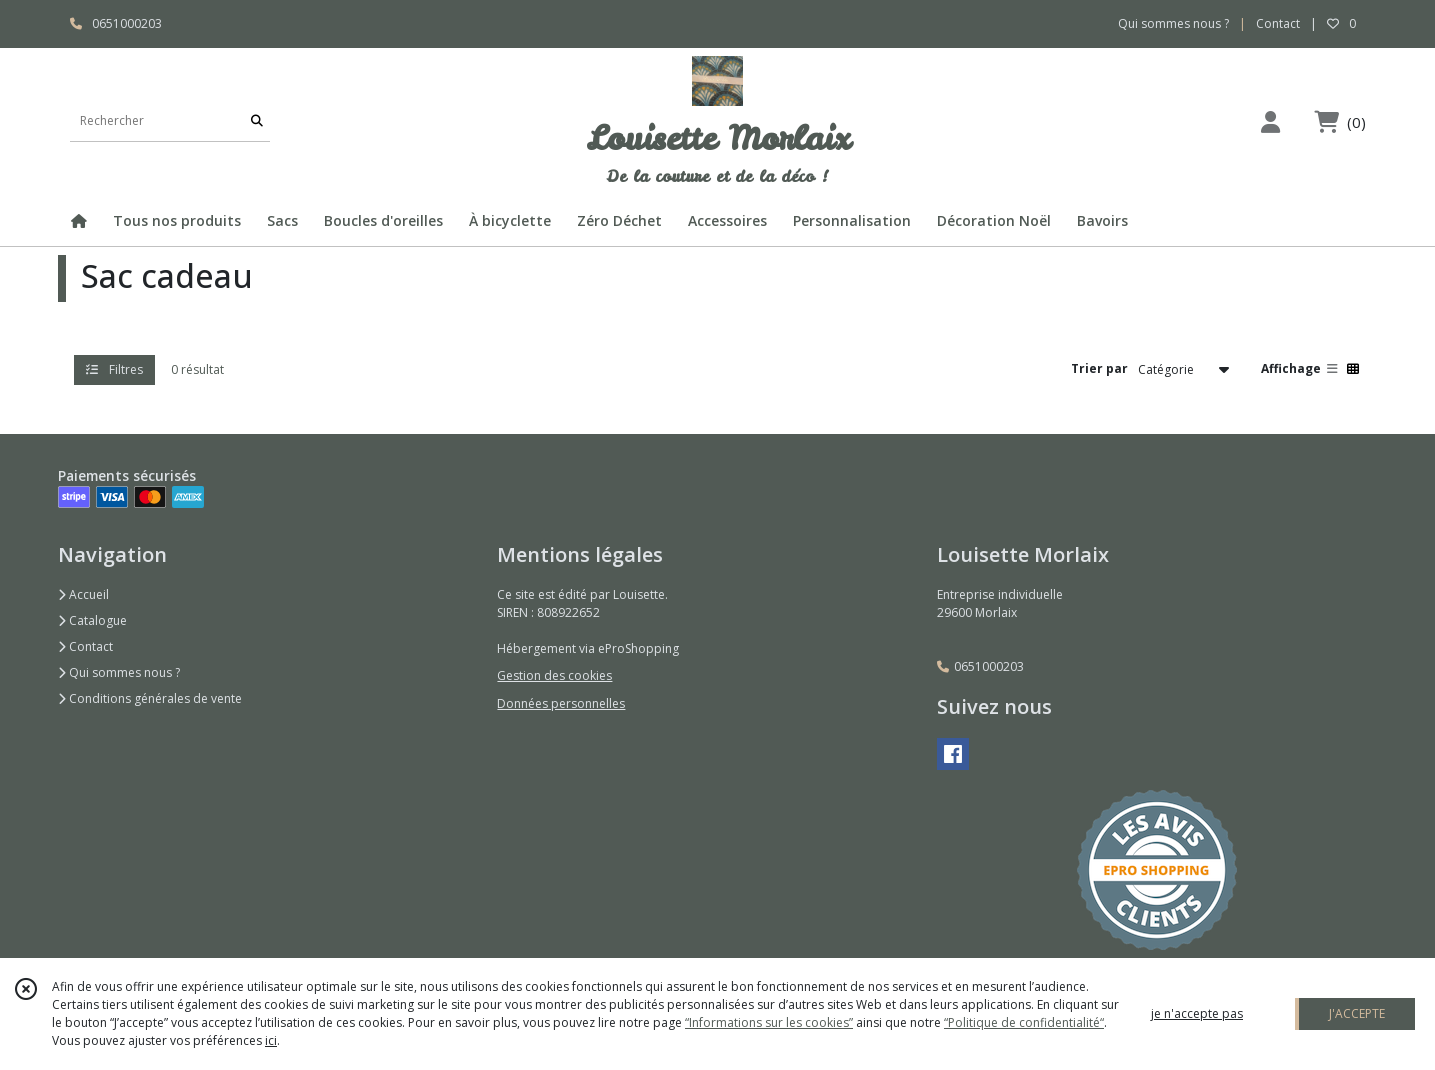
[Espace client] (1271, 121)
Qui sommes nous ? (119, 672)
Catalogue (92, 620)
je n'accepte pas (1197, 1013)
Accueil (83, 594)
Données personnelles (561, 703)
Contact (1278, 23)
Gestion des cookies (554, 675)
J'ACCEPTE (1357, 1013)
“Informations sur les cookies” (769, 1022)
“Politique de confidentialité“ (1024, 1022)
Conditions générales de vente (150, 698)
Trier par (1099, 368)
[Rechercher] (257, 121)
